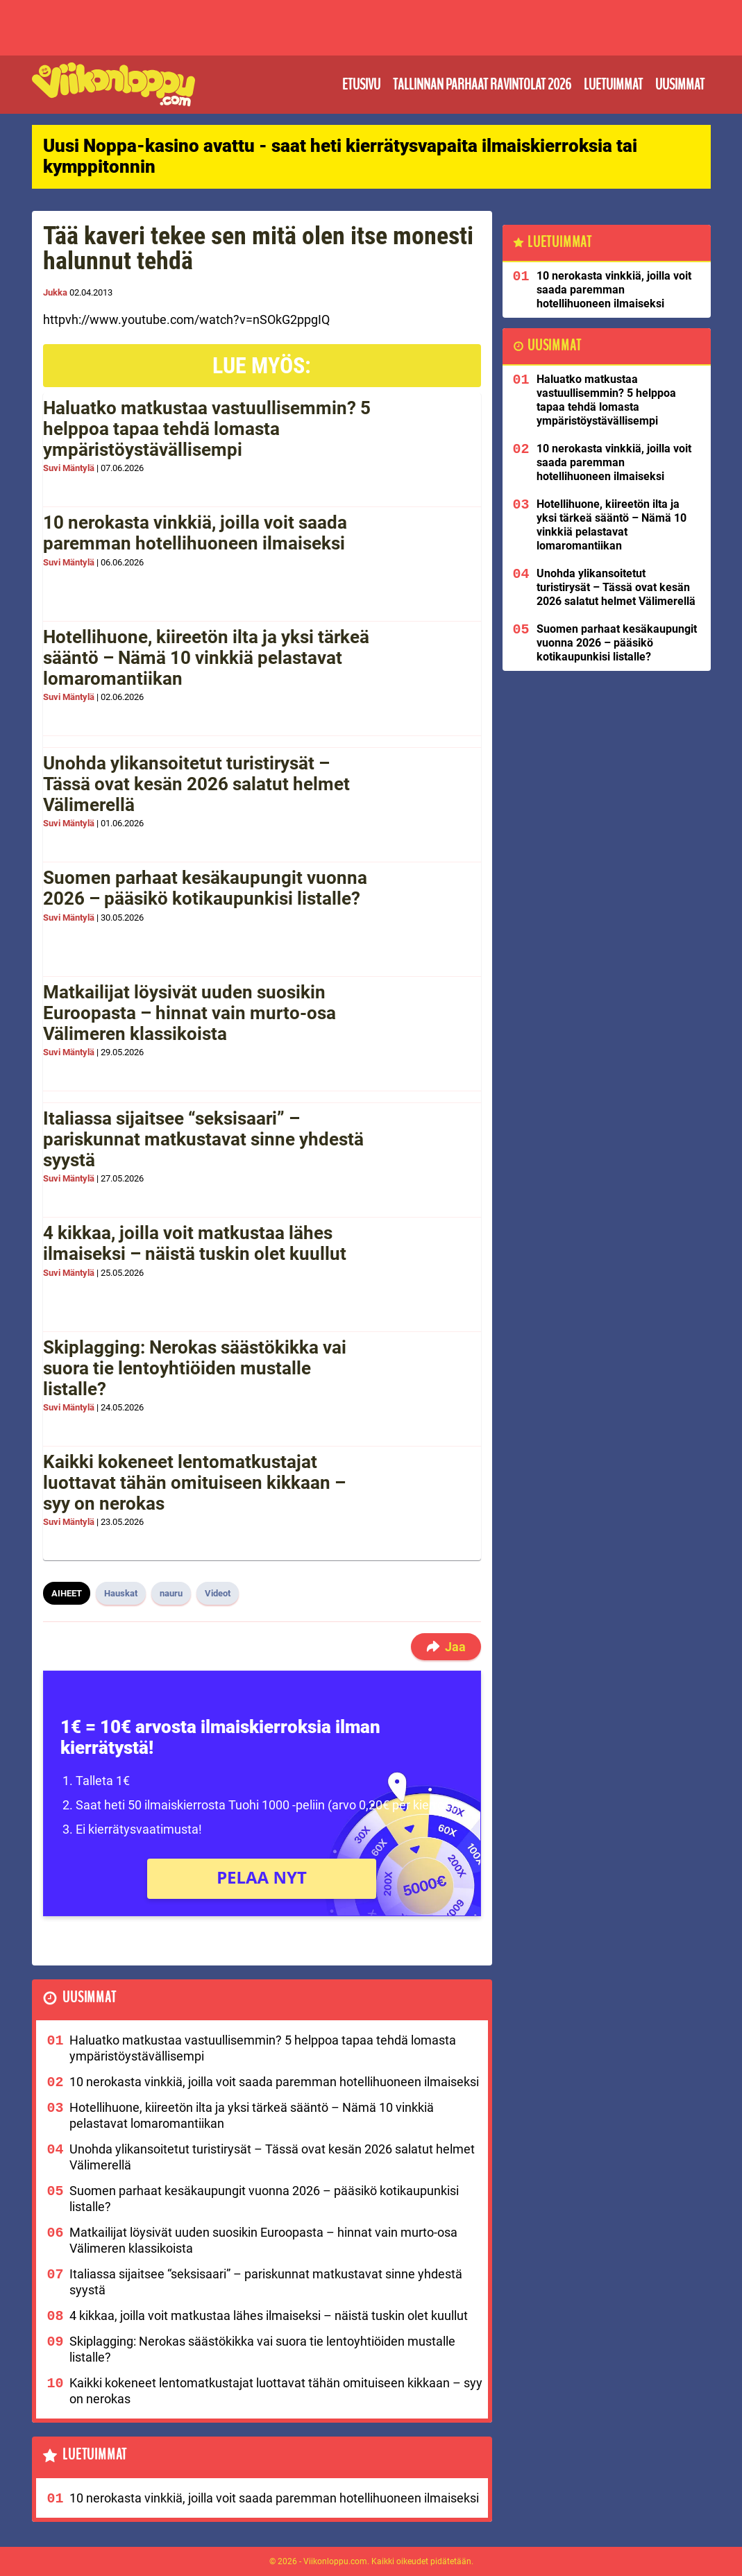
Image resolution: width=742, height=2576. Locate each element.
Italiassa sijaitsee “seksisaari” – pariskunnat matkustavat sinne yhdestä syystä (203, 1139)
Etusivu (361, 84)
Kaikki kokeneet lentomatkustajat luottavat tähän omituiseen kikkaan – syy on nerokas (194, 1482)
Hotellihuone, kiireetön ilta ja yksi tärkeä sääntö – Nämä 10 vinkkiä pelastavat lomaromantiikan (206, 657)
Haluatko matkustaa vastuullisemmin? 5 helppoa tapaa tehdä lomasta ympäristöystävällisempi (207, 429)
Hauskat (120, 1593)
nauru (171, 1593)
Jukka (55, 292)
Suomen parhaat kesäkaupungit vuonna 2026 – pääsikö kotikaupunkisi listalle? (205, 888)
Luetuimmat (613, 84)
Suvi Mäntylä (68, 468)
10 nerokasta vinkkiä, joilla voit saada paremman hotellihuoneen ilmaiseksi (195, 533)
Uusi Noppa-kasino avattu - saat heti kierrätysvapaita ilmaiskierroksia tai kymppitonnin (340, 156)
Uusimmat (680, 84)
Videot (217, 1593)
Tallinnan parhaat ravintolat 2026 (482, 84)
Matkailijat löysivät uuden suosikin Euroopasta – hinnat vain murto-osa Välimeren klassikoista (189, 1013)
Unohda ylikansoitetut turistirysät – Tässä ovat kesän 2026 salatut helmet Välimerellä (196, 784)
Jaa (445, 1646)
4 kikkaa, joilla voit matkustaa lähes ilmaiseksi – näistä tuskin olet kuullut (194, 1243)
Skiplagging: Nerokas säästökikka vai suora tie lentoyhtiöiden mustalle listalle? (194, 1368)
